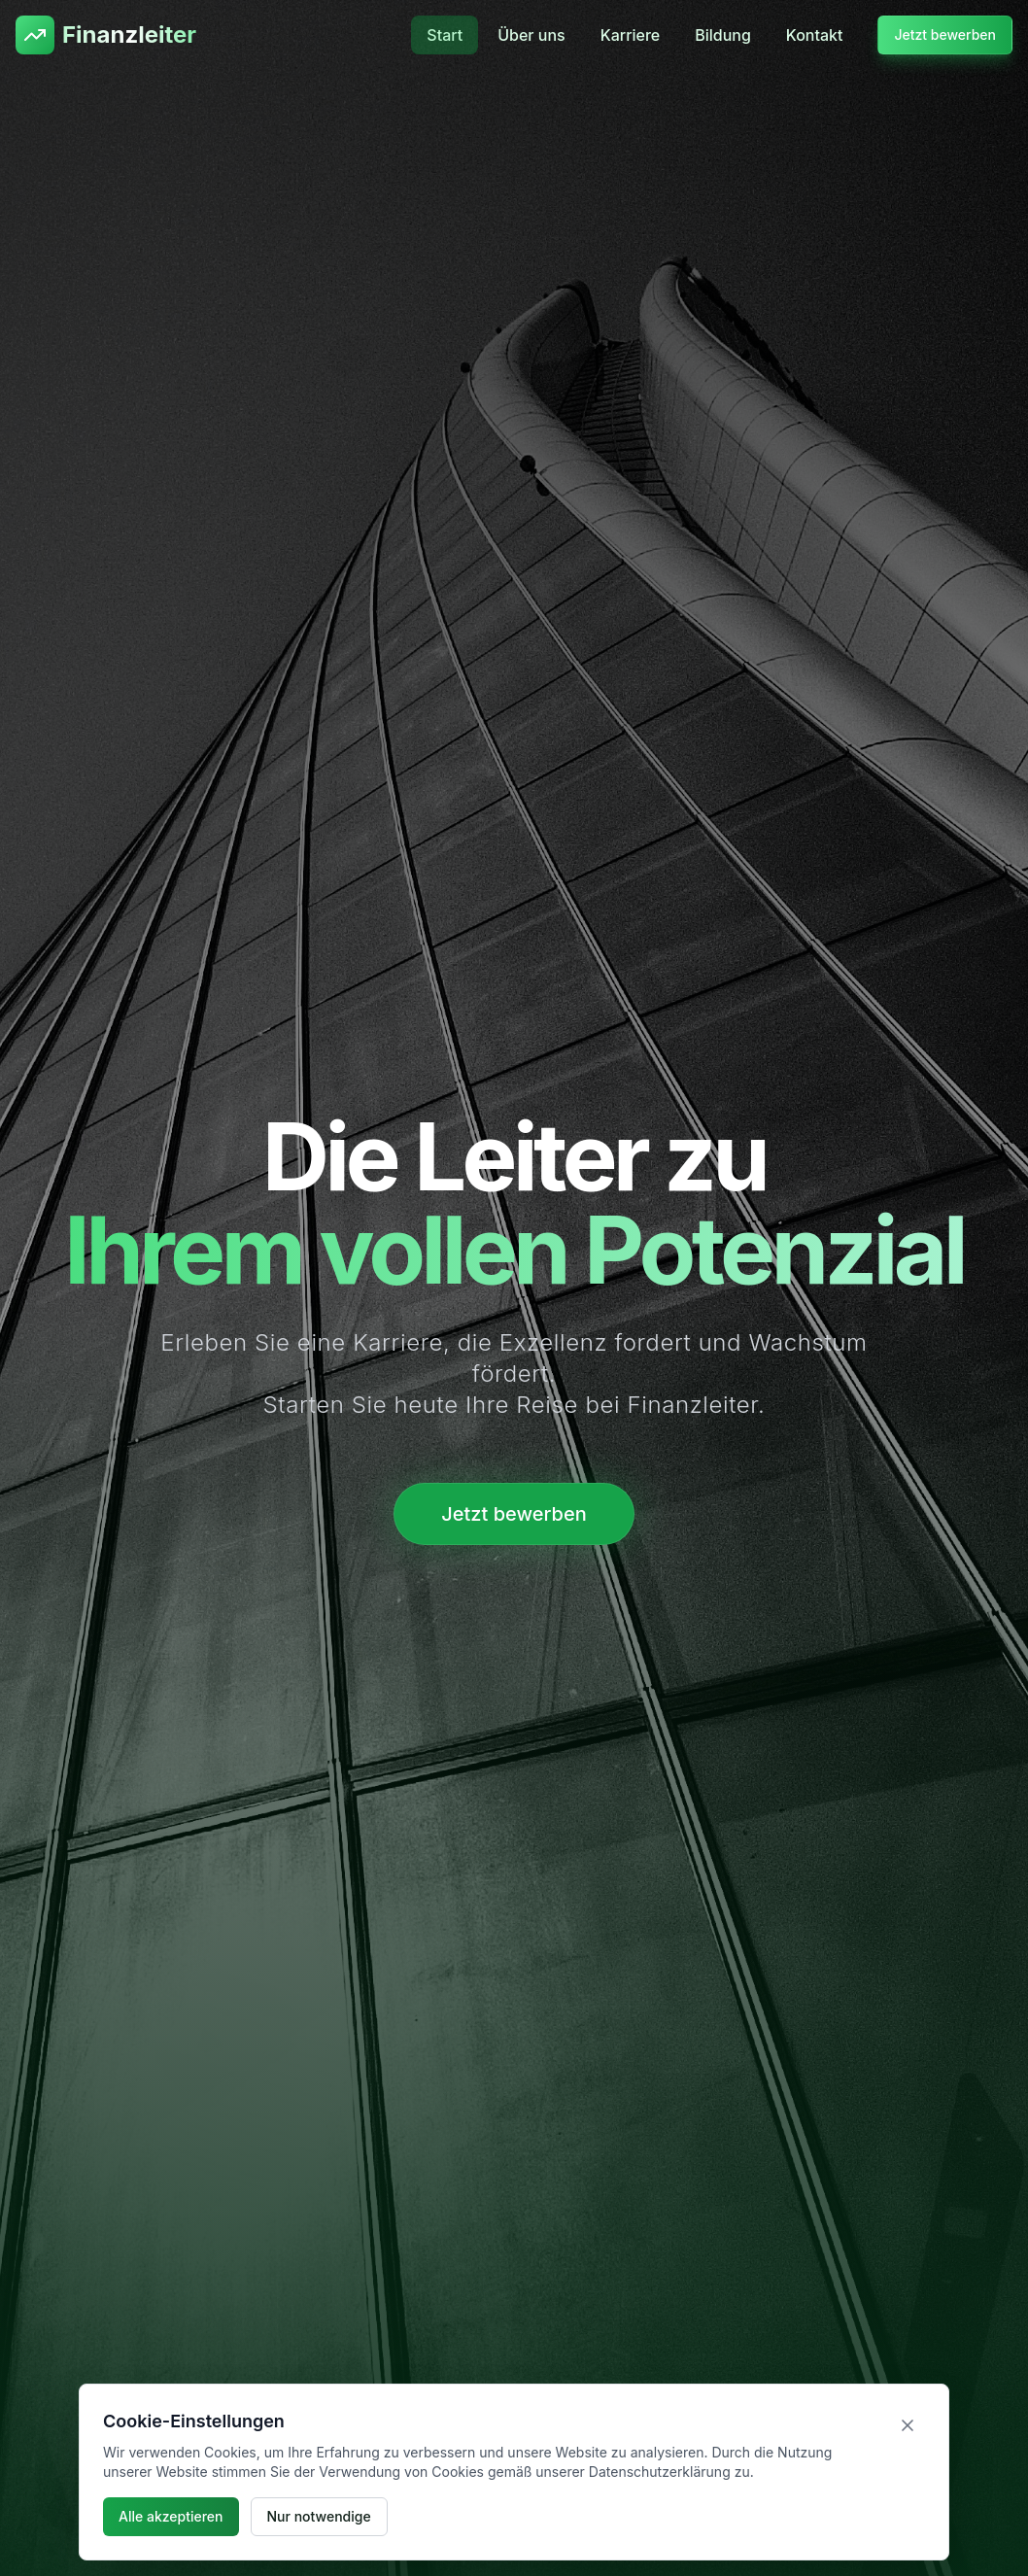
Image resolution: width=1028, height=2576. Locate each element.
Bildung (723, 35)
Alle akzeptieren (171, 2516)
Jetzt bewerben (945, 34)
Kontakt (814, 35)
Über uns (531, 35)
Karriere (630, 35)
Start (445, 35)
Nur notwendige (319, 2516)
